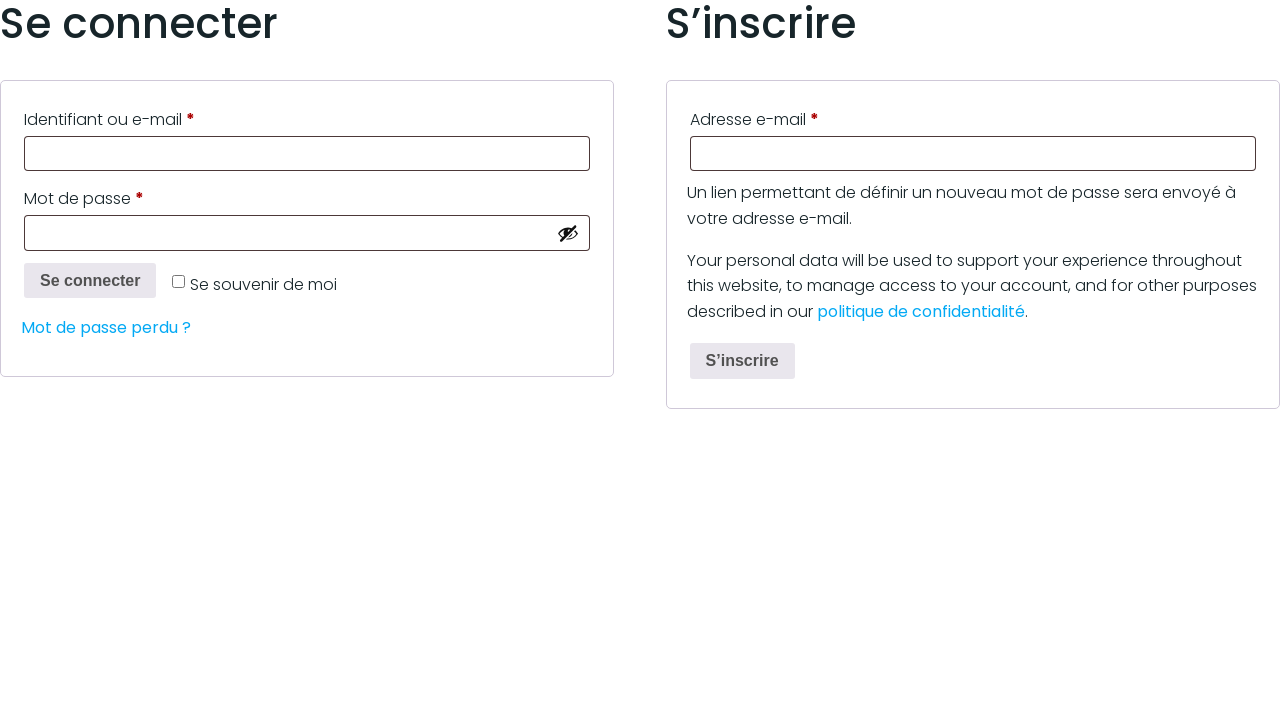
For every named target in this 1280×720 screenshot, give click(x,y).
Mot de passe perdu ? (106, 327)
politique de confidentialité (921, 311)
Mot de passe (127, 196)
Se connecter (90, 280)
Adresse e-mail (797, 117)
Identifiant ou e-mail (152, 117)
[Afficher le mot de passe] (568, 233)
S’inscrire (742, 360)
